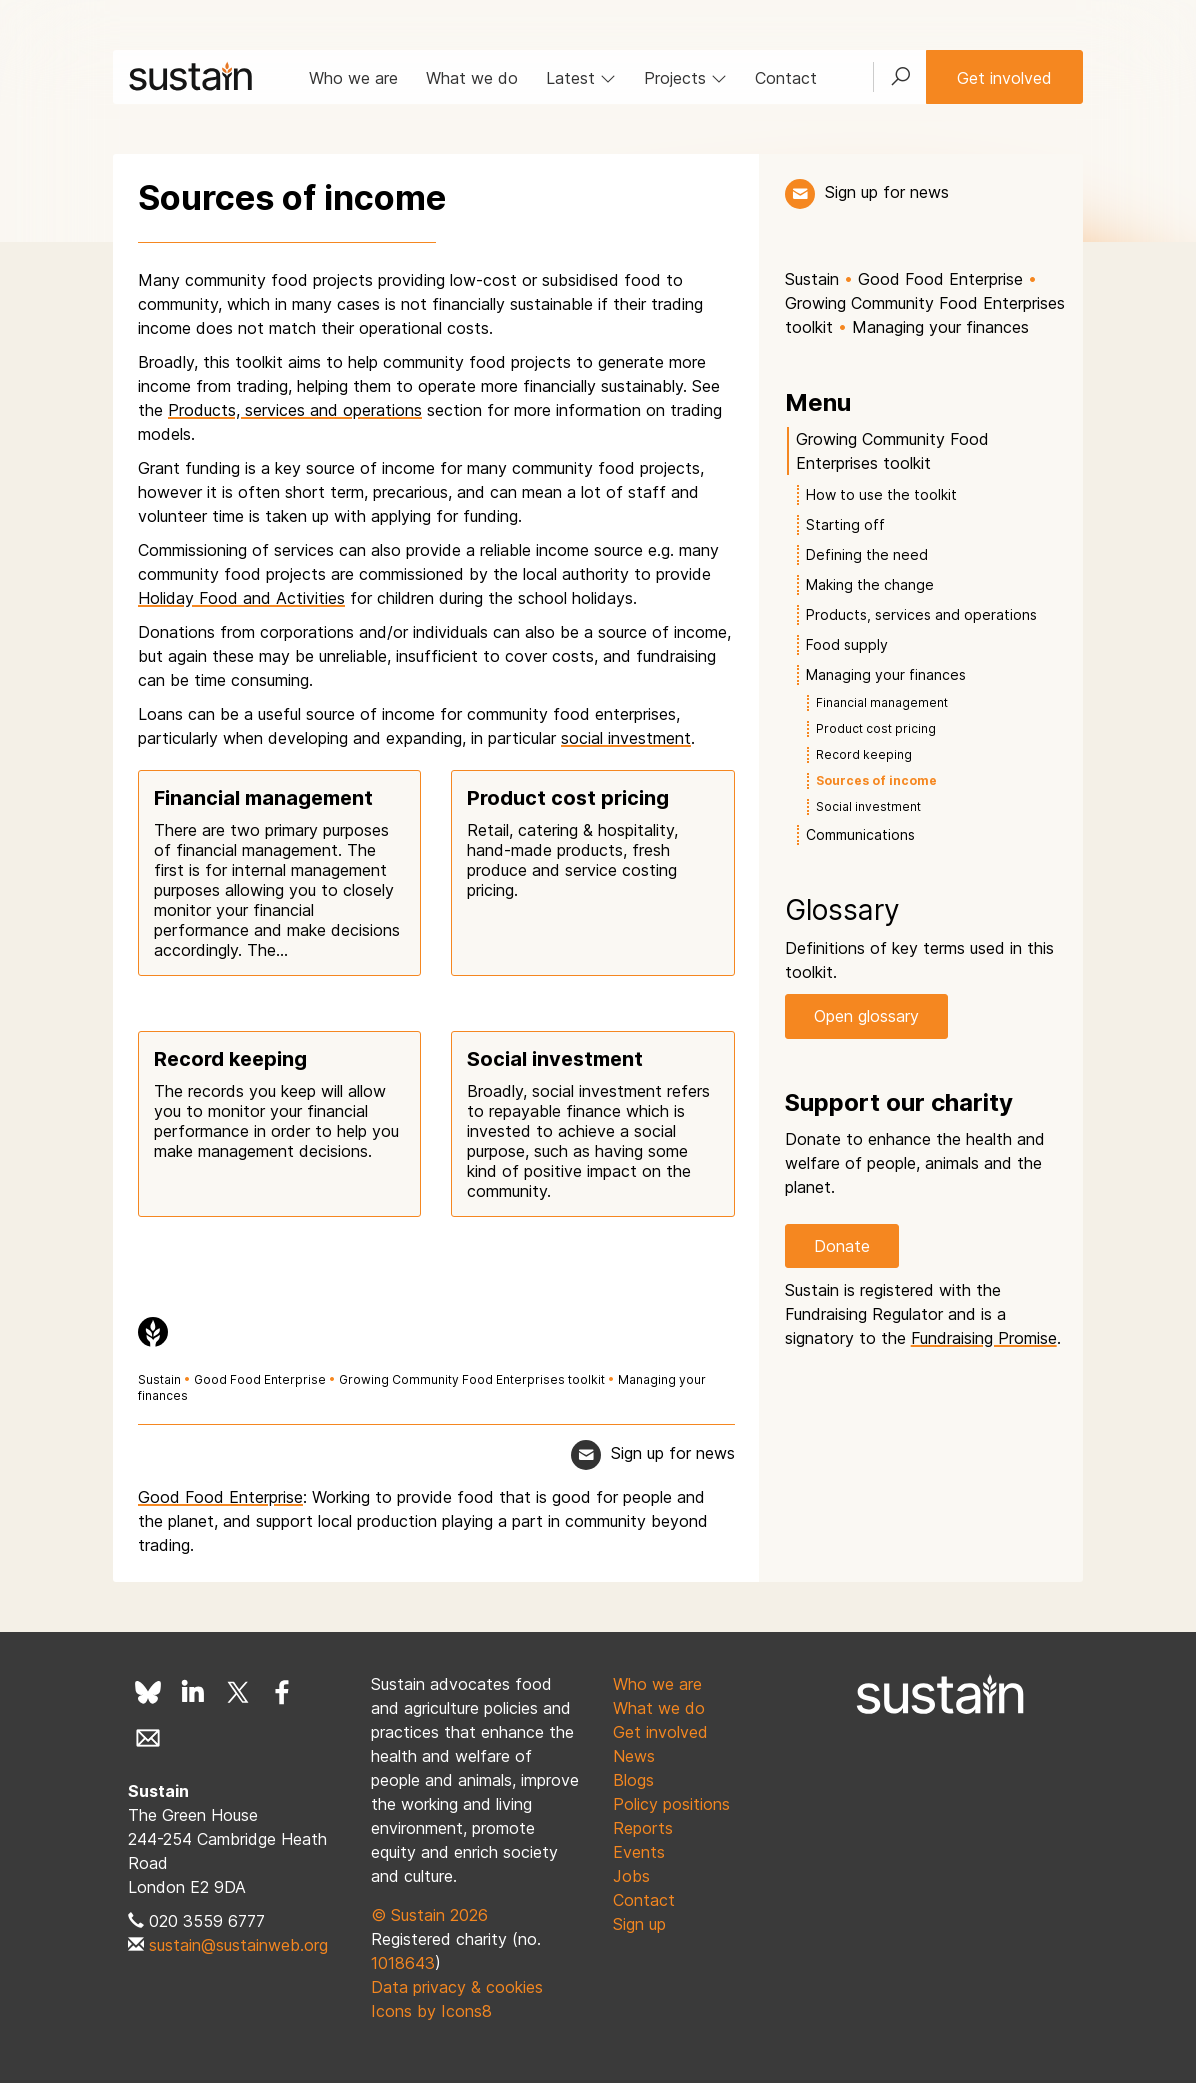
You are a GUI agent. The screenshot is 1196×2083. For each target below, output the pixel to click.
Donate (842, 1246)
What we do (472, 78)
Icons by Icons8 (431, 2011)
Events (639, 1852)
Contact (786, 78)
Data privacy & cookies (457, 1987)
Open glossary (866, 1016)
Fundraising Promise (984, 1338)
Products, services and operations (295, 410)
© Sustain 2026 (429, 1915)
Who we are (353, 78)
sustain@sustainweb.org (238, 1945)
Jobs (631, 1876)
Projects (685, 78)
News (634, 1756)
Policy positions (671, 1804)
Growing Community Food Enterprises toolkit (472, 1379)
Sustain (159, 1379)
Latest (581, 78)
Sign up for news (887, 192)
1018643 (403, 1963)
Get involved (1004, 78)
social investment (626, 738)
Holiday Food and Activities (241, 598)
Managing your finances (940, 327)
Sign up (639, 1924)
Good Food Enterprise (260, 1379)
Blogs (633, 1780)
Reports (643, 1828)
